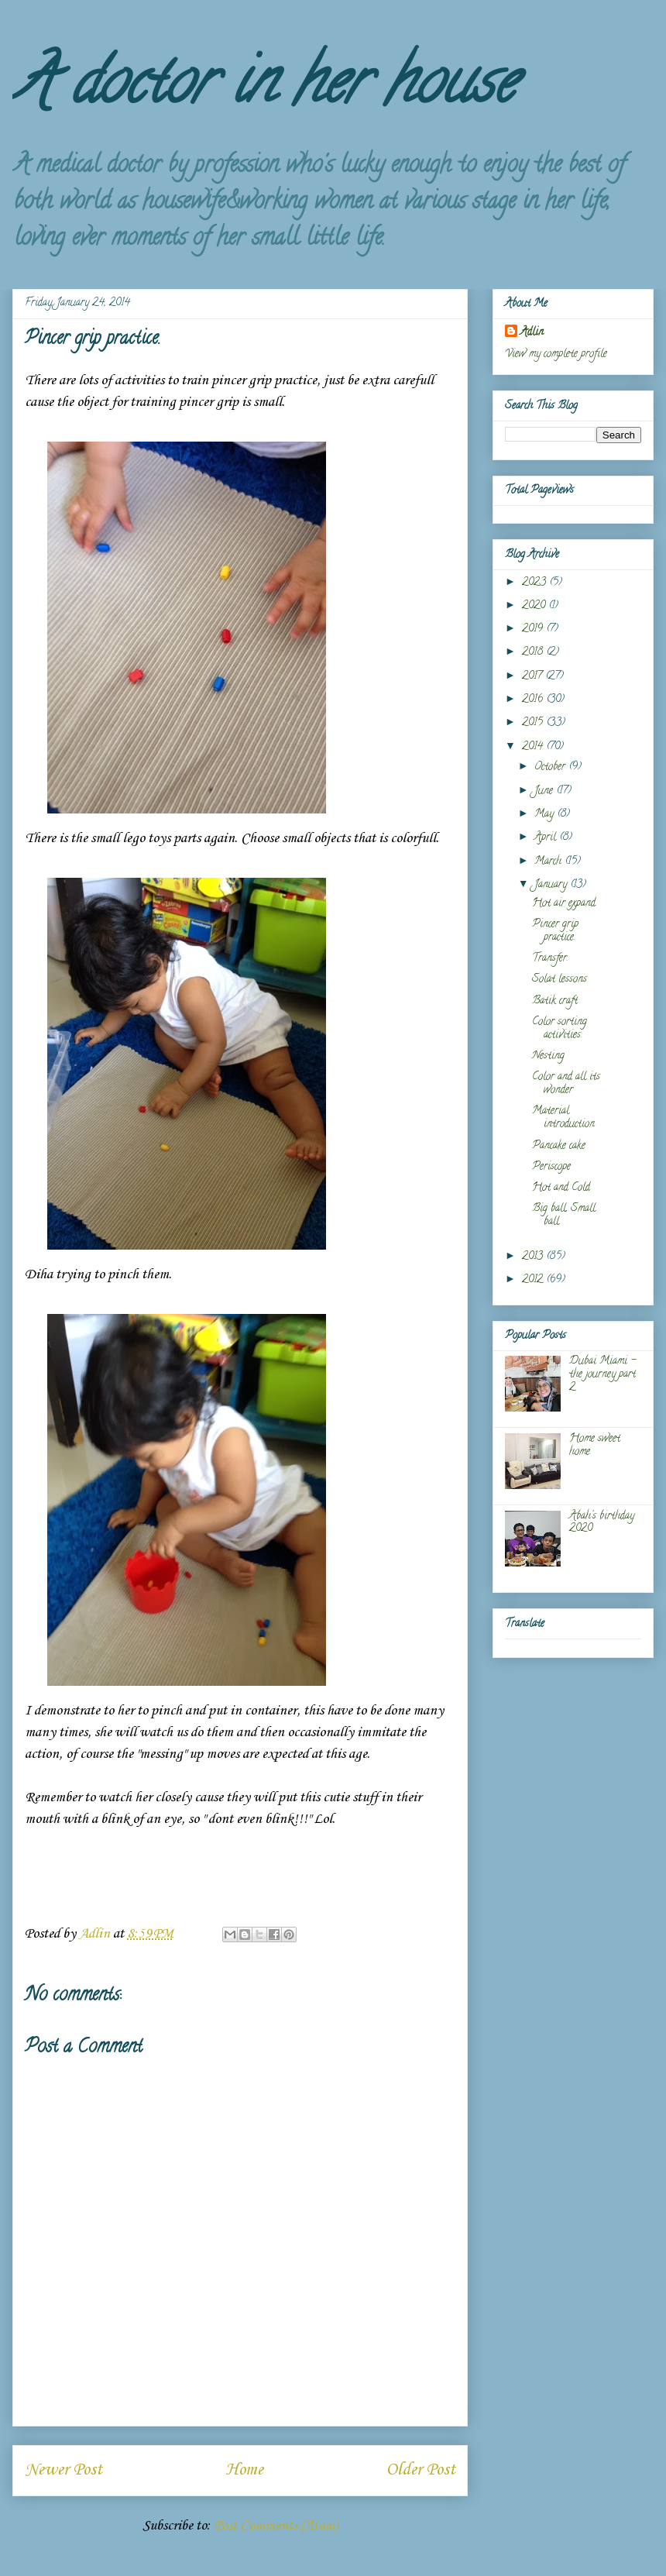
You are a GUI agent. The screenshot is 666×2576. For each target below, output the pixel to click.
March (549, 862)
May (545, 815)
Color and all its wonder (566, 1084)
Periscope (551, 1167)
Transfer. (550, 959)
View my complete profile (556, 354)
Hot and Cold (561, 1188)
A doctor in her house (263, 88)
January (552, 885)
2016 (534, 700)
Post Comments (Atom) (276, 2525)
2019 (534, 629)
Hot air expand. (564, 904)
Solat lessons (559, 980)
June (545, 791)
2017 (533, 677)
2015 (534, 723)
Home (244, 2470)
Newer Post (63, 2470)
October (551, 767)
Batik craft (555, 1001)
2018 (534, 653)
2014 (534, 747)
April (546, 838)
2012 (534, 1280)
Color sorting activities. (559, 1029)
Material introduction (563, 1118)
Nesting (548, 1056)
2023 (535, 583)
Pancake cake (558, 1146)
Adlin (532, 333)
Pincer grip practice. (555, 931)
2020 (535, 606)
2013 (534, 1257)
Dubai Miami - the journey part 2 (602, 1374)
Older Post (420, 2470)
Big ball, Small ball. (564, 1215)
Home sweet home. (594, 1445)
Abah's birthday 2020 (601, 1523)
